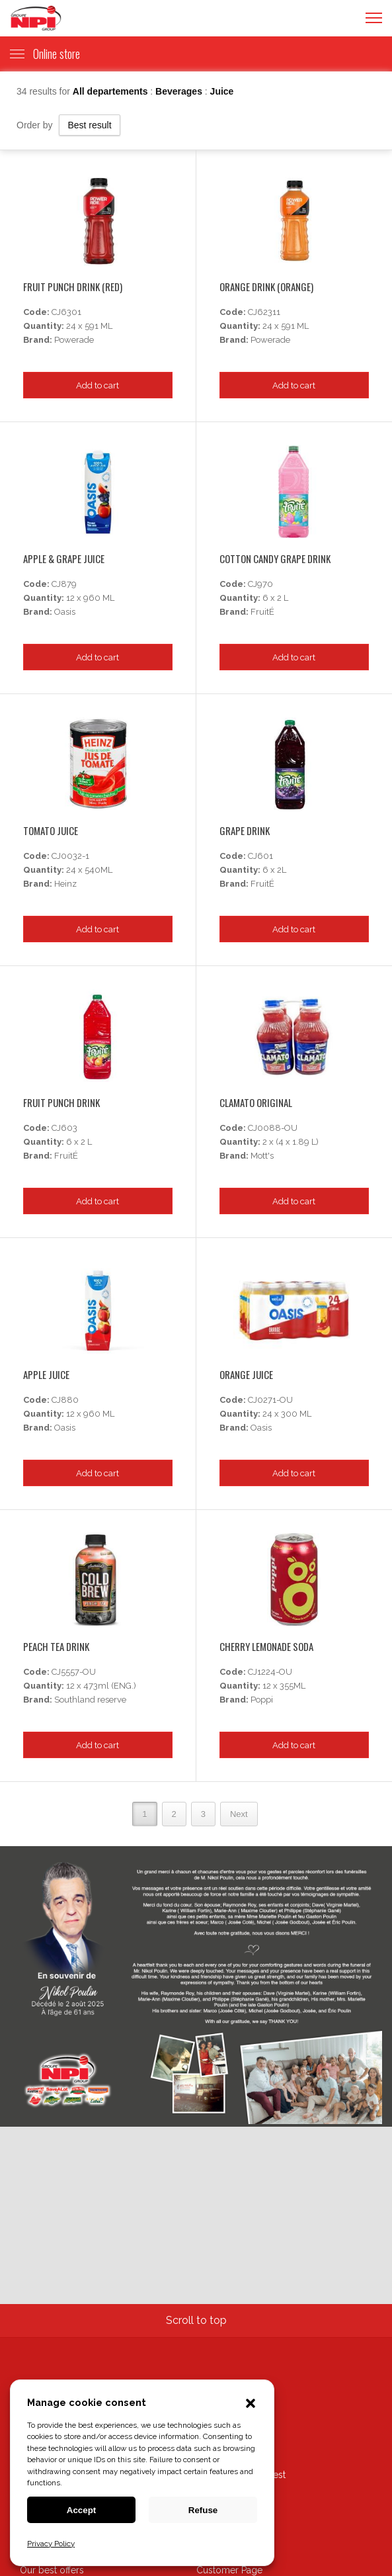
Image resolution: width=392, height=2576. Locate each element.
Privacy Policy (51, 2543)
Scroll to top (196, 2320)
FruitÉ (262, 612)
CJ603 (64, 1128)
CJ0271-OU (270, 1400)
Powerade (74, 340)
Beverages (180, 91)
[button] (250, 2405)
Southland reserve (90, 1700)
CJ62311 (264, 312)
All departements (111, 91)
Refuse (202, 2510)
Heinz (65, 884)
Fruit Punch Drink (61, 1102)
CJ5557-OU (74, 1672)
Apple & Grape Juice (63, 558)
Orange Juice (246, 1374)
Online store (45, 53)
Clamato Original (255, 1102)
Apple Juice (46, 1374)
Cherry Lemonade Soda (266, 1646)
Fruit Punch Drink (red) (72, 286)
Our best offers (52, 2570)
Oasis (64, 612)
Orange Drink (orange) (266, 286)
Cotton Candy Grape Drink (275, 558)
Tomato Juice (50, 830)
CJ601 (260, 856)
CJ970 (260, 584)
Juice (222, 91)
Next (239, 1814)
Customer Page (229, 2570)
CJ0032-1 (70, 856)
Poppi (262, 1700)
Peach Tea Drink (56, 1646)
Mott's (262, 1156)
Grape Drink (244, 830)
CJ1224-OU (270, 1672)
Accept (81, 2510)
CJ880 (65, 1400)
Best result (89, 125)
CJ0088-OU (272, 1128)
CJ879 (64, 584)
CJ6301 (66, 312)
